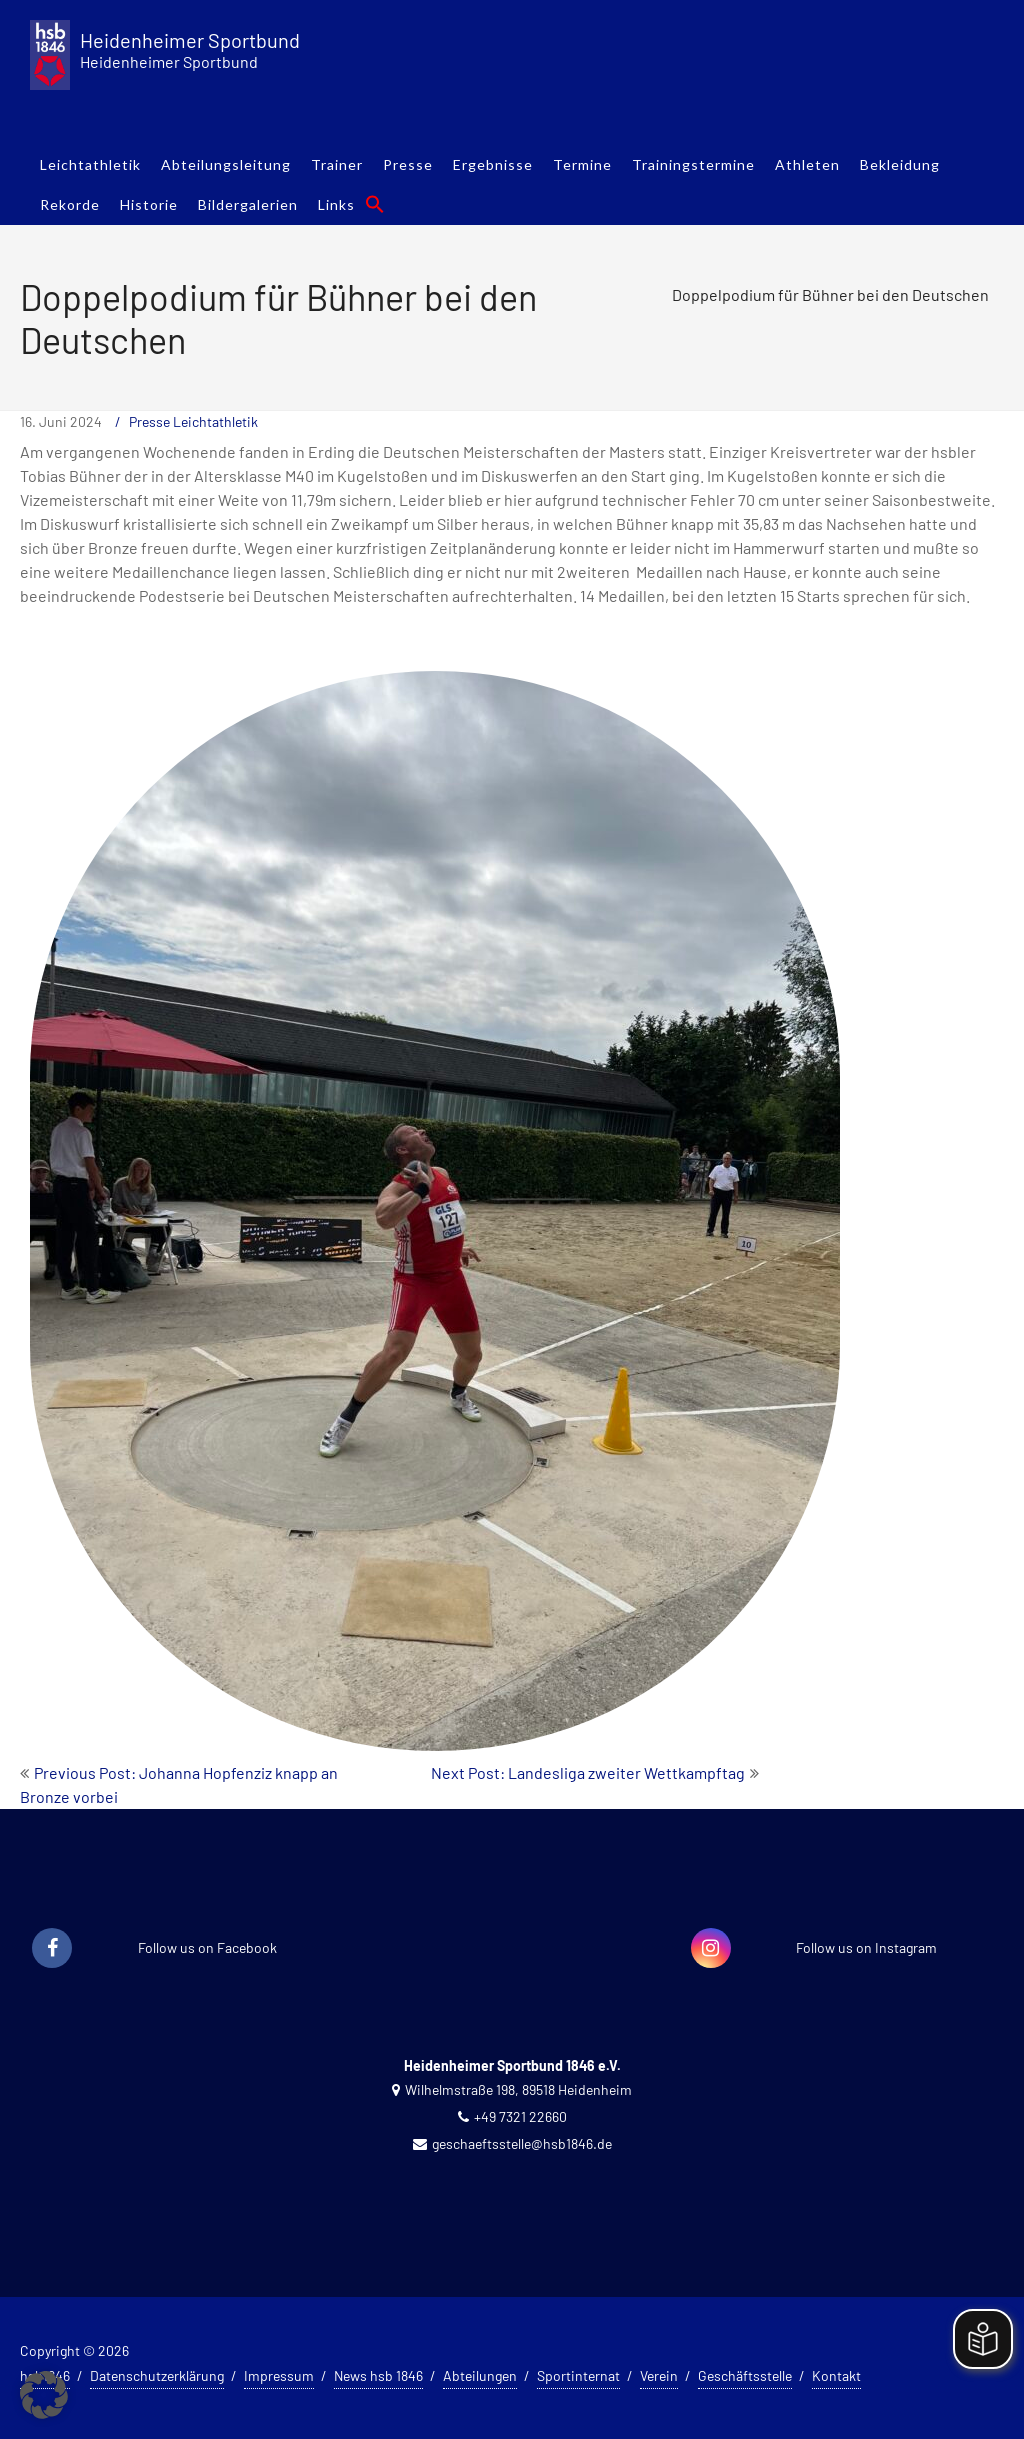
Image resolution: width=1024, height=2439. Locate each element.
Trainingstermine (693, 164)
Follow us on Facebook (207, 1947)
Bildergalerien (248, 204)
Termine (582, 164)
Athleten (807, 164)
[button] (375, 204)
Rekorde (70, 204)
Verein (659, 2375)
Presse (408, 164)
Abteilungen (480, 2375)
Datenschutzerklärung (157, 2375)
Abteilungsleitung (226, 164)
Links (336, 204)
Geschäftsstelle (745, 2375)
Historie (149, 204)
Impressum (279, 2375)
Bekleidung (900, 164)
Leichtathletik (90, 164)
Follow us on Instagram (866, 1947)
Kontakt (836, 2375)
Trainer (337, 164)
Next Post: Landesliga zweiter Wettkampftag (588, 1772)
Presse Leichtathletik (193, 421)
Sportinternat (578, 2375)
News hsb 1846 (378, 2375)
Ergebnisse (493, 164)
